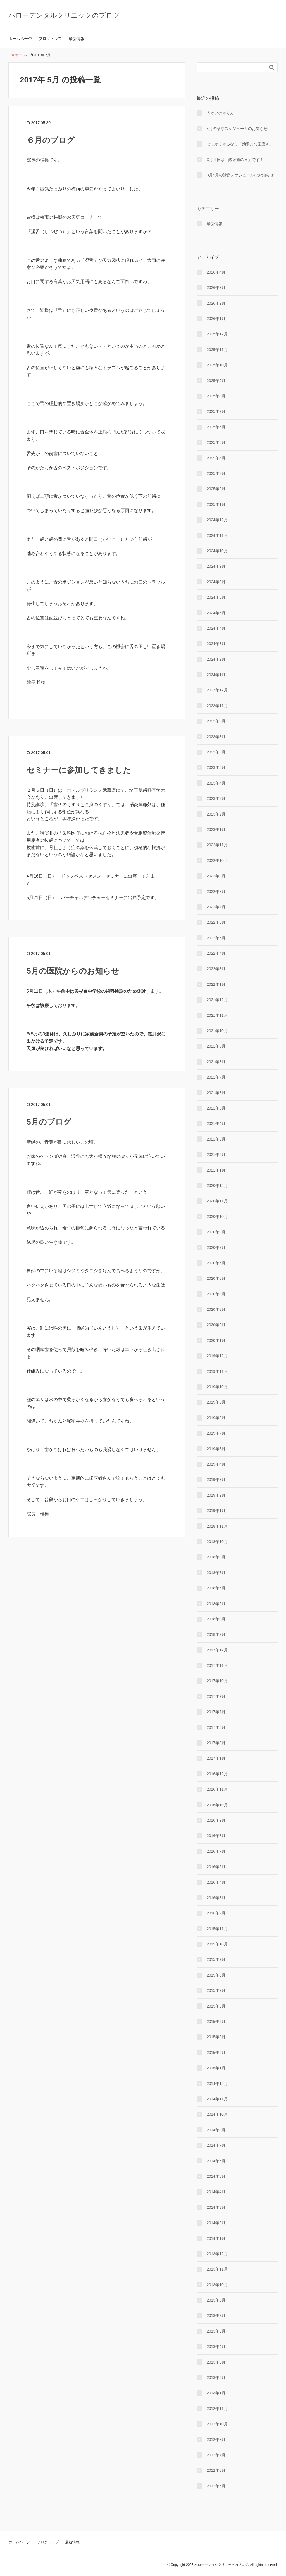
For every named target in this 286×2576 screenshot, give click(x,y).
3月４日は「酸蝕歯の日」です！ (235, 159)
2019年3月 (216, 1479)
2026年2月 (216, 303)
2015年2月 (216, 2052)
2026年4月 (216, 272)
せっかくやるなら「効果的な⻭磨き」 (240, 144)
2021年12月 (217, 999)
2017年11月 (217, 1665)
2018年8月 (216, 1557)
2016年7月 (216, 1851)
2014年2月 (216, 2222)
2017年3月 (216, 1743)
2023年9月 (216, 721)
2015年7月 (216, 1990)
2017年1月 (216, 1758)
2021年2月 (216, 1154)
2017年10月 (217, 1681)
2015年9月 (216, 1959)
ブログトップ (50, 38)
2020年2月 (216, 1325)
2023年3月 (216, 798)
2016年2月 (216, 1913)
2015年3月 (216, 2037)
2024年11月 (217, 535)
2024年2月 (216, 659)
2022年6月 (216, 922)
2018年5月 (216, 1603)
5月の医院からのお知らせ (73, 971)
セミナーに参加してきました (79, 770)
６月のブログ (51, 140)
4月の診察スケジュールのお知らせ (237, 128)
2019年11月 (217, 1371)
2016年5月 (216, 1866)
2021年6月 (216, 1093)
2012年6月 (216, 2470)
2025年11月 (217, 349)
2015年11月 (217, 1928)
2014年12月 (217, 2083)
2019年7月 (216, 1433)
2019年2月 (216, 1495)
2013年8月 (216, 2300)
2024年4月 (216, 628)
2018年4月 (216, 1619)
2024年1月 (216, 674)
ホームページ (20, 38)
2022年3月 (216, 968)
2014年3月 (216, 2207)
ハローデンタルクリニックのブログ (64, 15)
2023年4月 (216, 783)
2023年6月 (216, 752)
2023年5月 (216, 767)
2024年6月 (216, 597)
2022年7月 (216, 907)
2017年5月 (216, 1727)
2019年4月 (216, 1464)
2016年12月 (217, 1774)
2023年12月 (217, 690)
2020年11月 (217, 1201)
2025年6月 (216, 427)
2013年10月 (217, 2285)
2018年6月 (216, 1588)
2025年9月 (216, 380)
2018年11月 (217, 1526)
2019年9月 (216, 1402)
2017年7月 (216, 1712)
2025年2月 (216, 489)
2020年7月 (216, 1247)
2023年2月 (216, 814)
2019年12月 (217, 1356)
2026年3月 (216, 287)
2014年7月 (216, 2145)
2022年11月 (217, 845)
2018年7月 (216, 1572)
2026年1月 (216, 318)
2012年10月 (217, 2424)
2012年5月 (216, 2486)
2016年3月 (216, 1897)
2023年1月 (216, 829)
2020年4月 (216, 1294)
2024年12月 (217, 520)
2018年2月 (216, 1634)
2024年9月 (216, 566)
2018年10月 (217, 1541)
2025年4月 (216, 458)
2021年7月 (216, 1077)
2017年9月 (216, 1696)
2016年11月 (217, 1789)
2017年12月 (217, 1650)
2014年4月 (216, 2191)
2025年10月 (217, 365)
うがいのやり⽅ (220, 113)
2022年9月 (216, 876)
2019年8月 (216, 1418)
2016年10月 (217, 1805)
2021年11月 (217, 1015)
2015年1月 (216, 2068)
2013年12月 (217, 2254)
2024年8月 (216, 582)
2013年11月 (217, 2269)
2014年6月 (216, 2161)
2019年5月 (216, 1449)
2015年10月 (217, 1944)
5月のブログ (49, 1122)
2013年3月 (216, 2362)
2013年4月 (216, 2346)
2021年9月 (216, 1046)
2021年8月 (216, 1062)
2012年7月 (216, 2455)
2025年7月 (216, 411)
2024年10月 (217, 551)
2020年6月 (216, 1263)
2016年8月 (216, 1835)
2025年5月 (216, 442)
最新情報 (76, 38)
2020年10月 (217, 1216)
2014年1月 (216, 2238)
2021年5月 (216, 1108)
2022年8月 (216, 891)
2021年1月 (216, 1170)
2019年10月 (217, 1387)
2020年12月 (217, 1185)
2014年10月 (217, 2114)
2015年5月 (216, 2021)
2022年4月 (216, 953)
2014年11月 (217, 2099)
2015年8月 (216, 1975)
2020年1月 (216, 1340)
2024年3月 (216, 643)
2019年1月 (216, 1510)
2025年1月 (216, 504)
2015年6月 (216, 2006)
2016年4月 (216, 1882)
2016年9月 (216, 1820)
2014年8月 (216, 2130)
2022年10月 (217, 860)
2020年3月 (216, 1309)
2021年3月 (216, 1139)
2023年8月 (216, 736)
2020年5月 (216, 1278)
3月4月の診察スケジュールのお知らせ (240, 175)
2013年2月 (216, 2377)
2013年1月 (216, 2393)
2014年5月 (216, 2176)
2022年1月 (216, 984)
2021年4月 (216, 1123)
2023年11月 (217, 705)
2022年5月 (216, 938)
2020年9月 (216, 1232)
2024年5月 (216, 613)
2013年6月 (216, 2331)
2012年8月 (216, 2439)
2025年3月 (216, 473)
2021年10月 (217, 1030)
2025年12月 (217, 334)
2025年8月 (216, 396)
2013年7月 (216, 2315)
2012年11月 (217, 2408)
